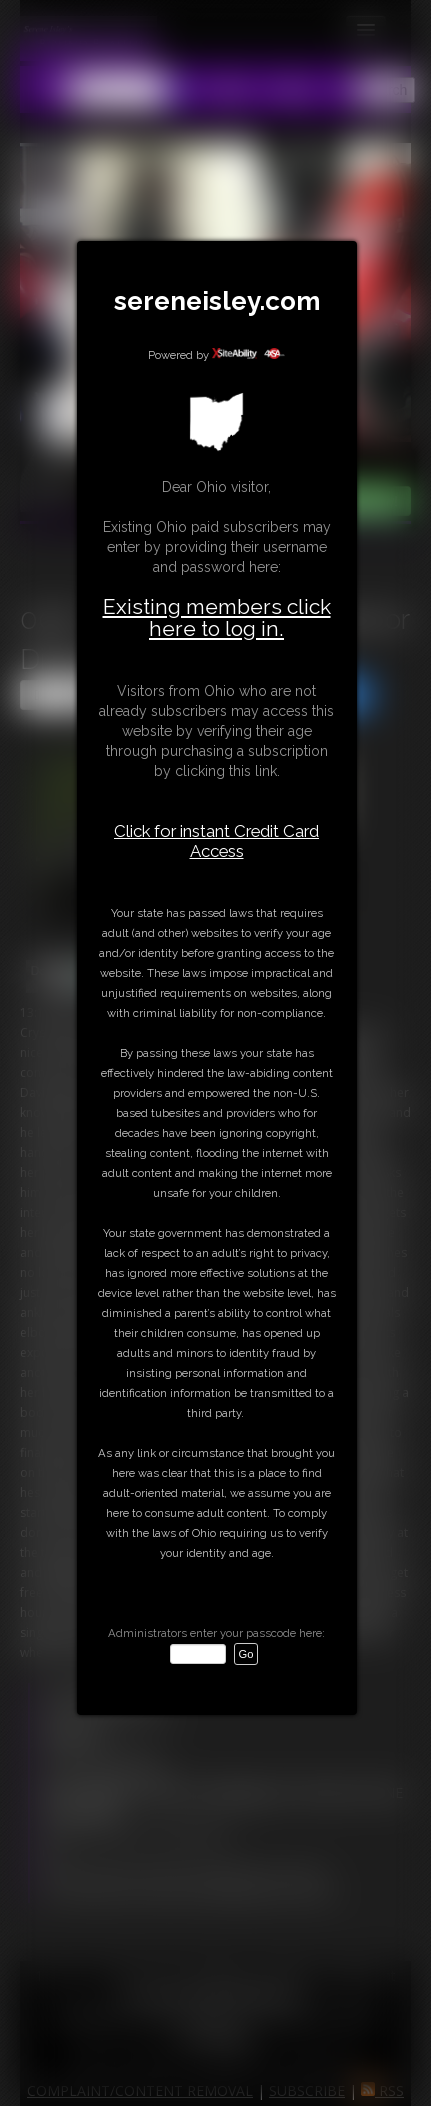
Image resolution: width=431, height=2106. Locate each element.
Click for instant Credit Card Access (216, 841)
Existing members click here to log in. (217, 617)
